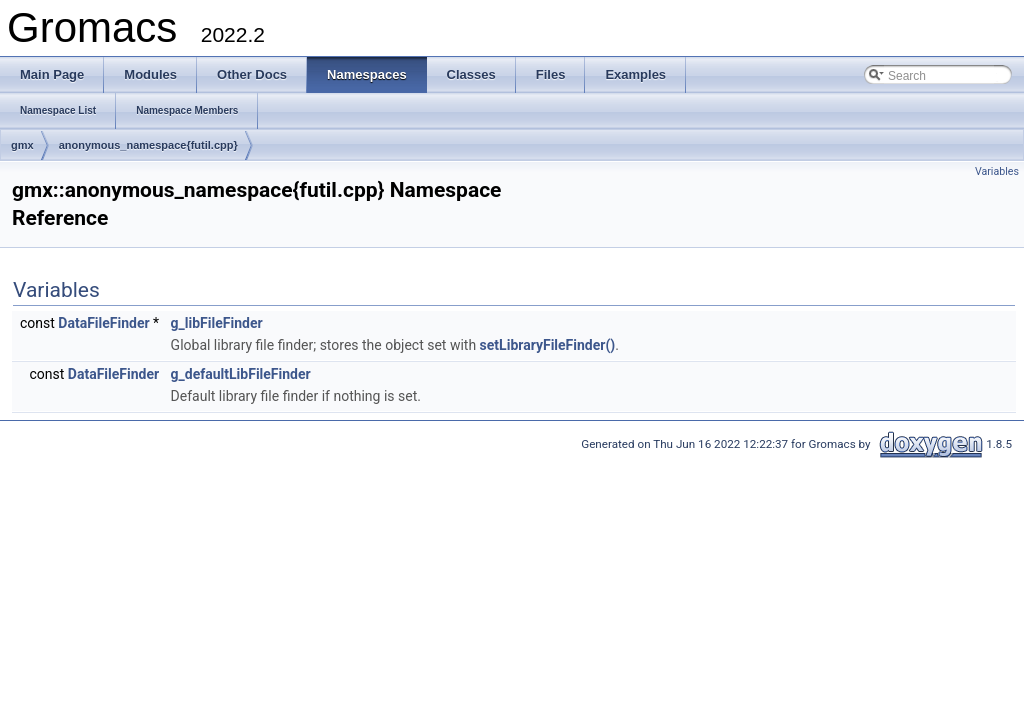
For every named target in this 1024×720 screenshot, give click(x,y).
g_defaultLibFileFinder (241, 374)
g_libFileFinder (217, 323)
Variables (997, 171)
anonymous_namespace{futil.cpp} (148, 145)
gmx (22, 145)
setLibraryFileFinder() (548, 345)
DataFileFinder (103, 323)
